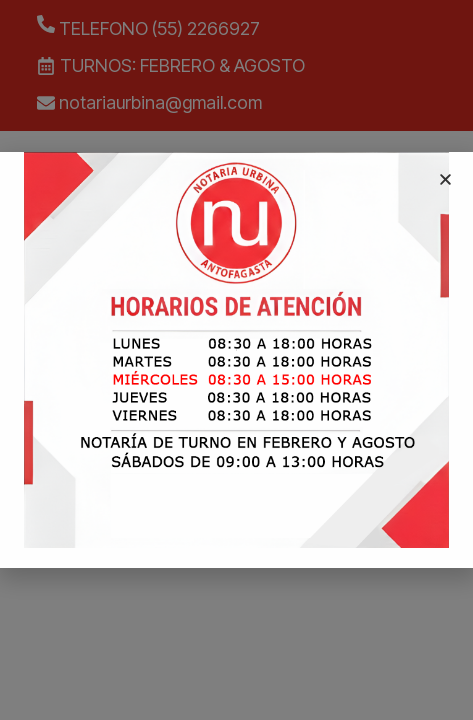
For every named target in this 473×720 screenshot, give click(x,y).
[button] (445, 179)
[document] (236, 360)
